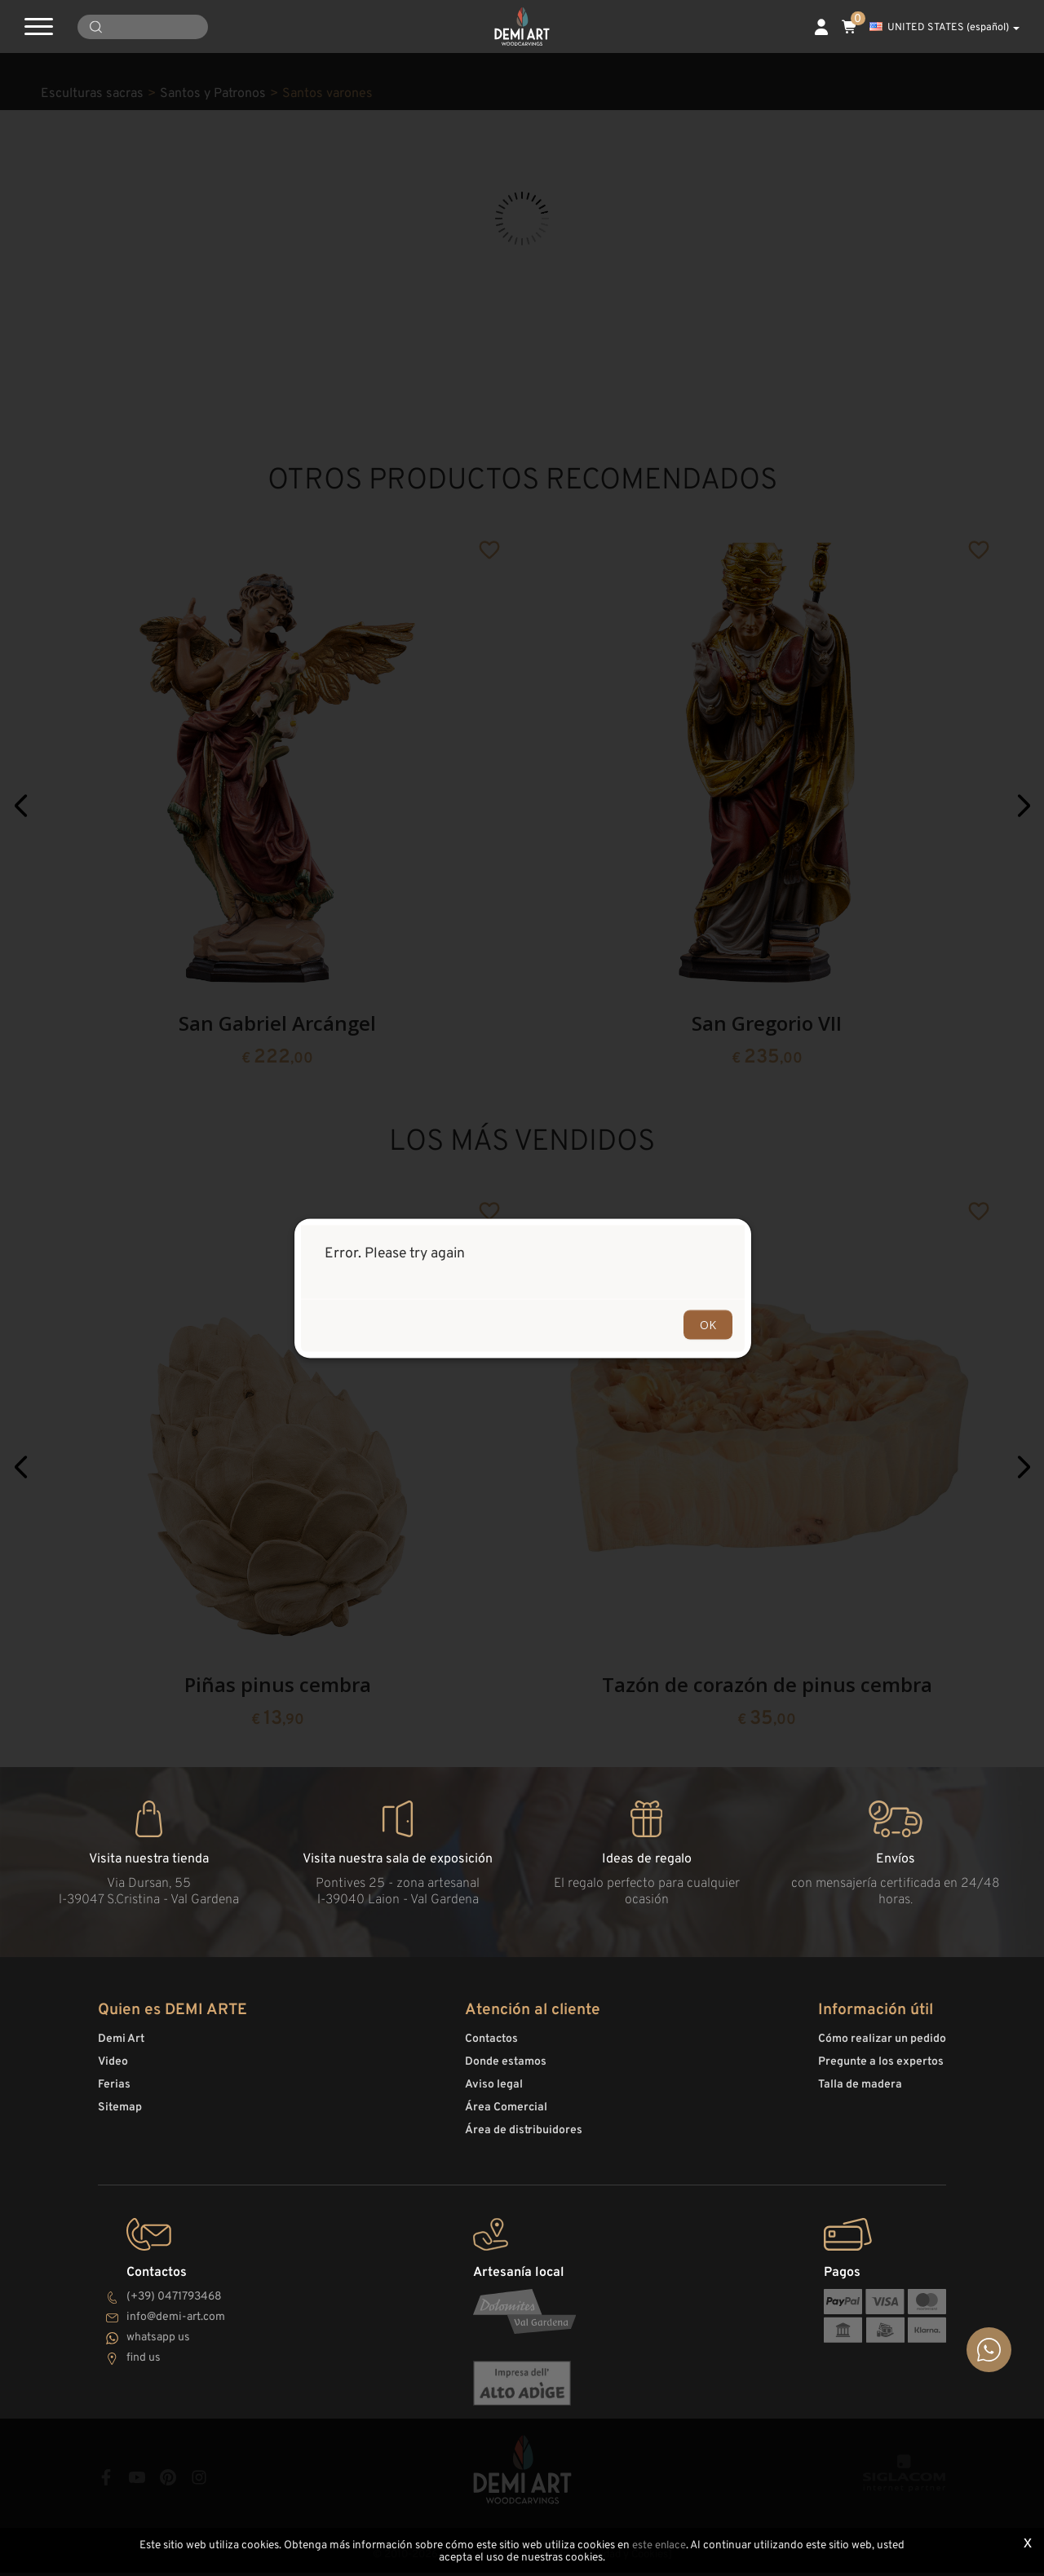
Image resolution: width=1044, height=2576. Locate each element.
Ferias (114, 2092)
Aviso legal (494, 2092)
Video (113, 2069)
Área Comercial (506, 2115)
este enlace (659, 2546)
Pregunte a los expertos (881, 2069)
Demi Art (121, 2046)
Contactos (491, 2046)
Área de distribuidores (523, 2138)
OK (708, 1324)
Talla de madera (860, 2092)
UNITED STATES (944, 27)
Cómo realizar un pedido (882, 2046)
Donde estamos (505, 2069)
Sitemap (120, 2115)
